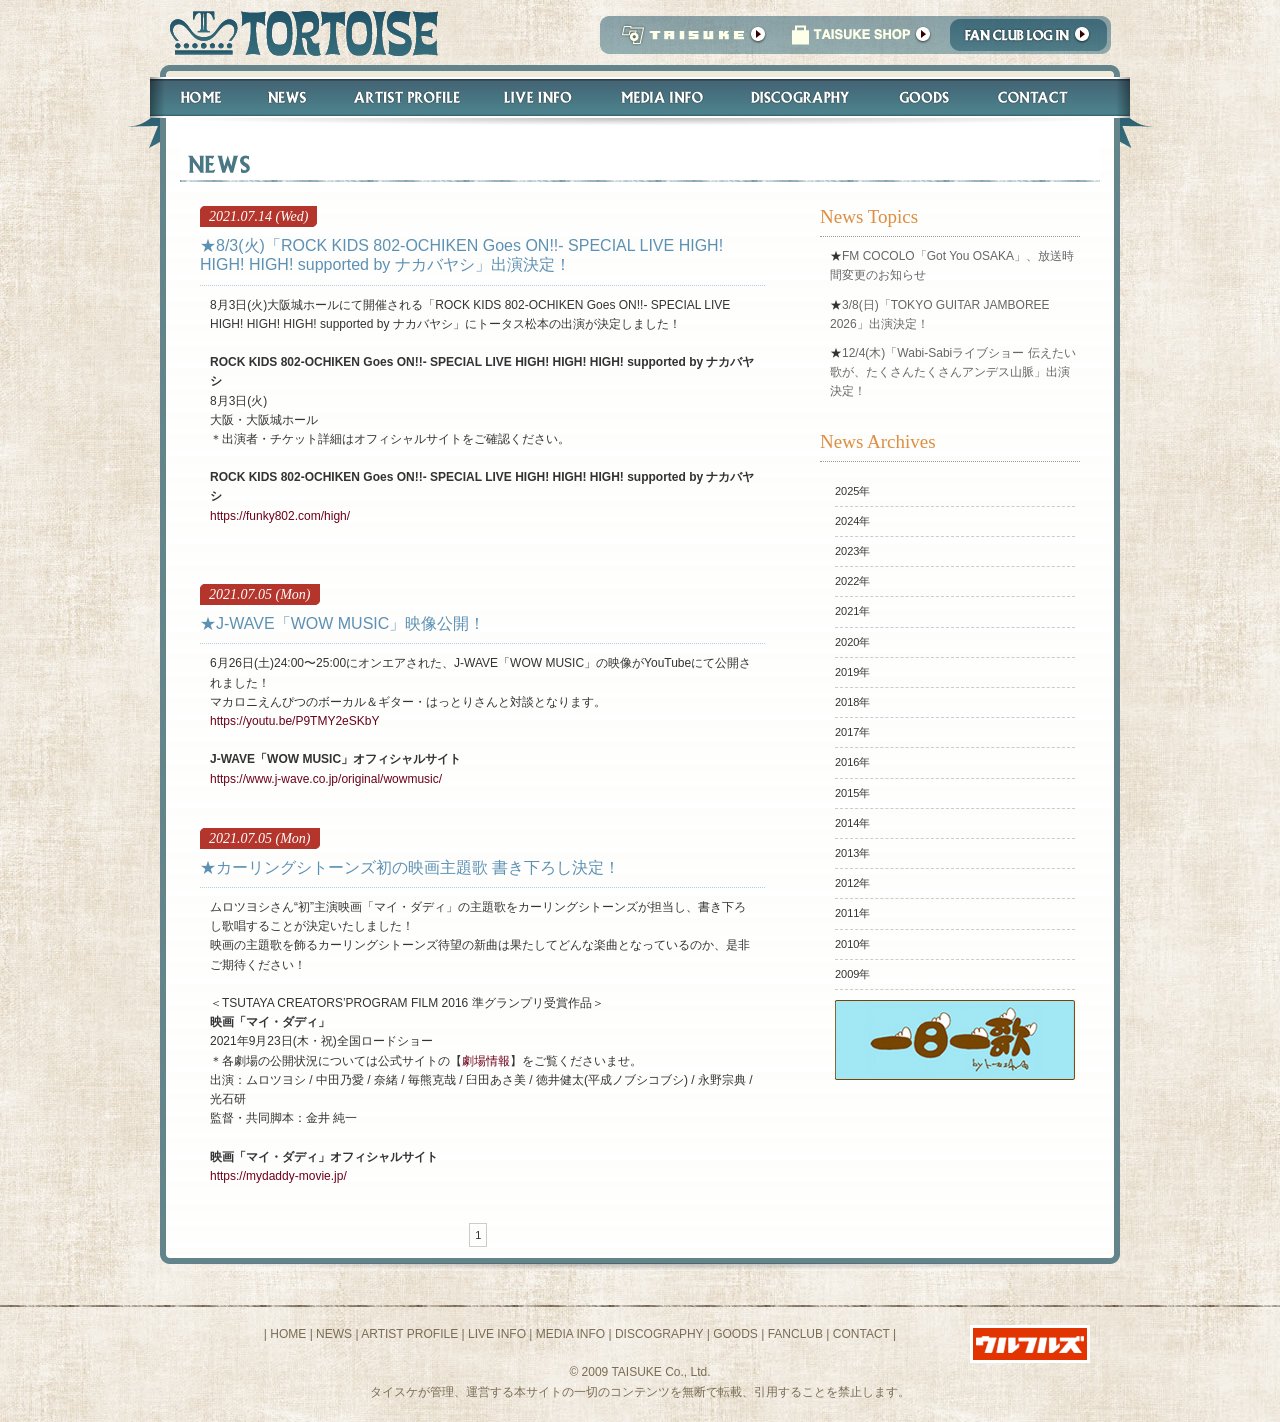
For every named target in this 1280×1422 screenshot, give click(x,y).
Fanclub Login (1033, 40)
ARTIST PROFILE (409, 1334)
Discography (801, 97)
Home (192, 97)
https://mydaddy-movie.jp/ (278, 1176)
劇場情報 (486, 1061)
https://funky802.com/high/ (280, 516)
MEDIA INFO (570, 1334)
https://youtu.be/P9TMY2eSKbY (294, 721)
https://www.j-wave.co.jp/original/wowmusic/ (326, 779)
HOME (288, 1334)
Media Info (662, 97)
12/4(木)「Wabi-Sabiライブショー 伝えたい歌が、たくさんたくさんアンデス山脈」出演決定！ (953, 372)
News (286, 97)
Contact (1043, 97)
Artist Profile (405, 97)
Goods (926, 97)
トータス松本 (297, 32)
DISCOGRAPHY (659, 1334)
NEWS (334, 1334)
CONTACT (861, 1334)
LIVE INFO (497, 1334)
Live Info (538, 97)
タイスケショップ (861, 40)
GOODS (735, 1334)
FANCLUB (795, 1334)
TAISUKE (689, 40)
